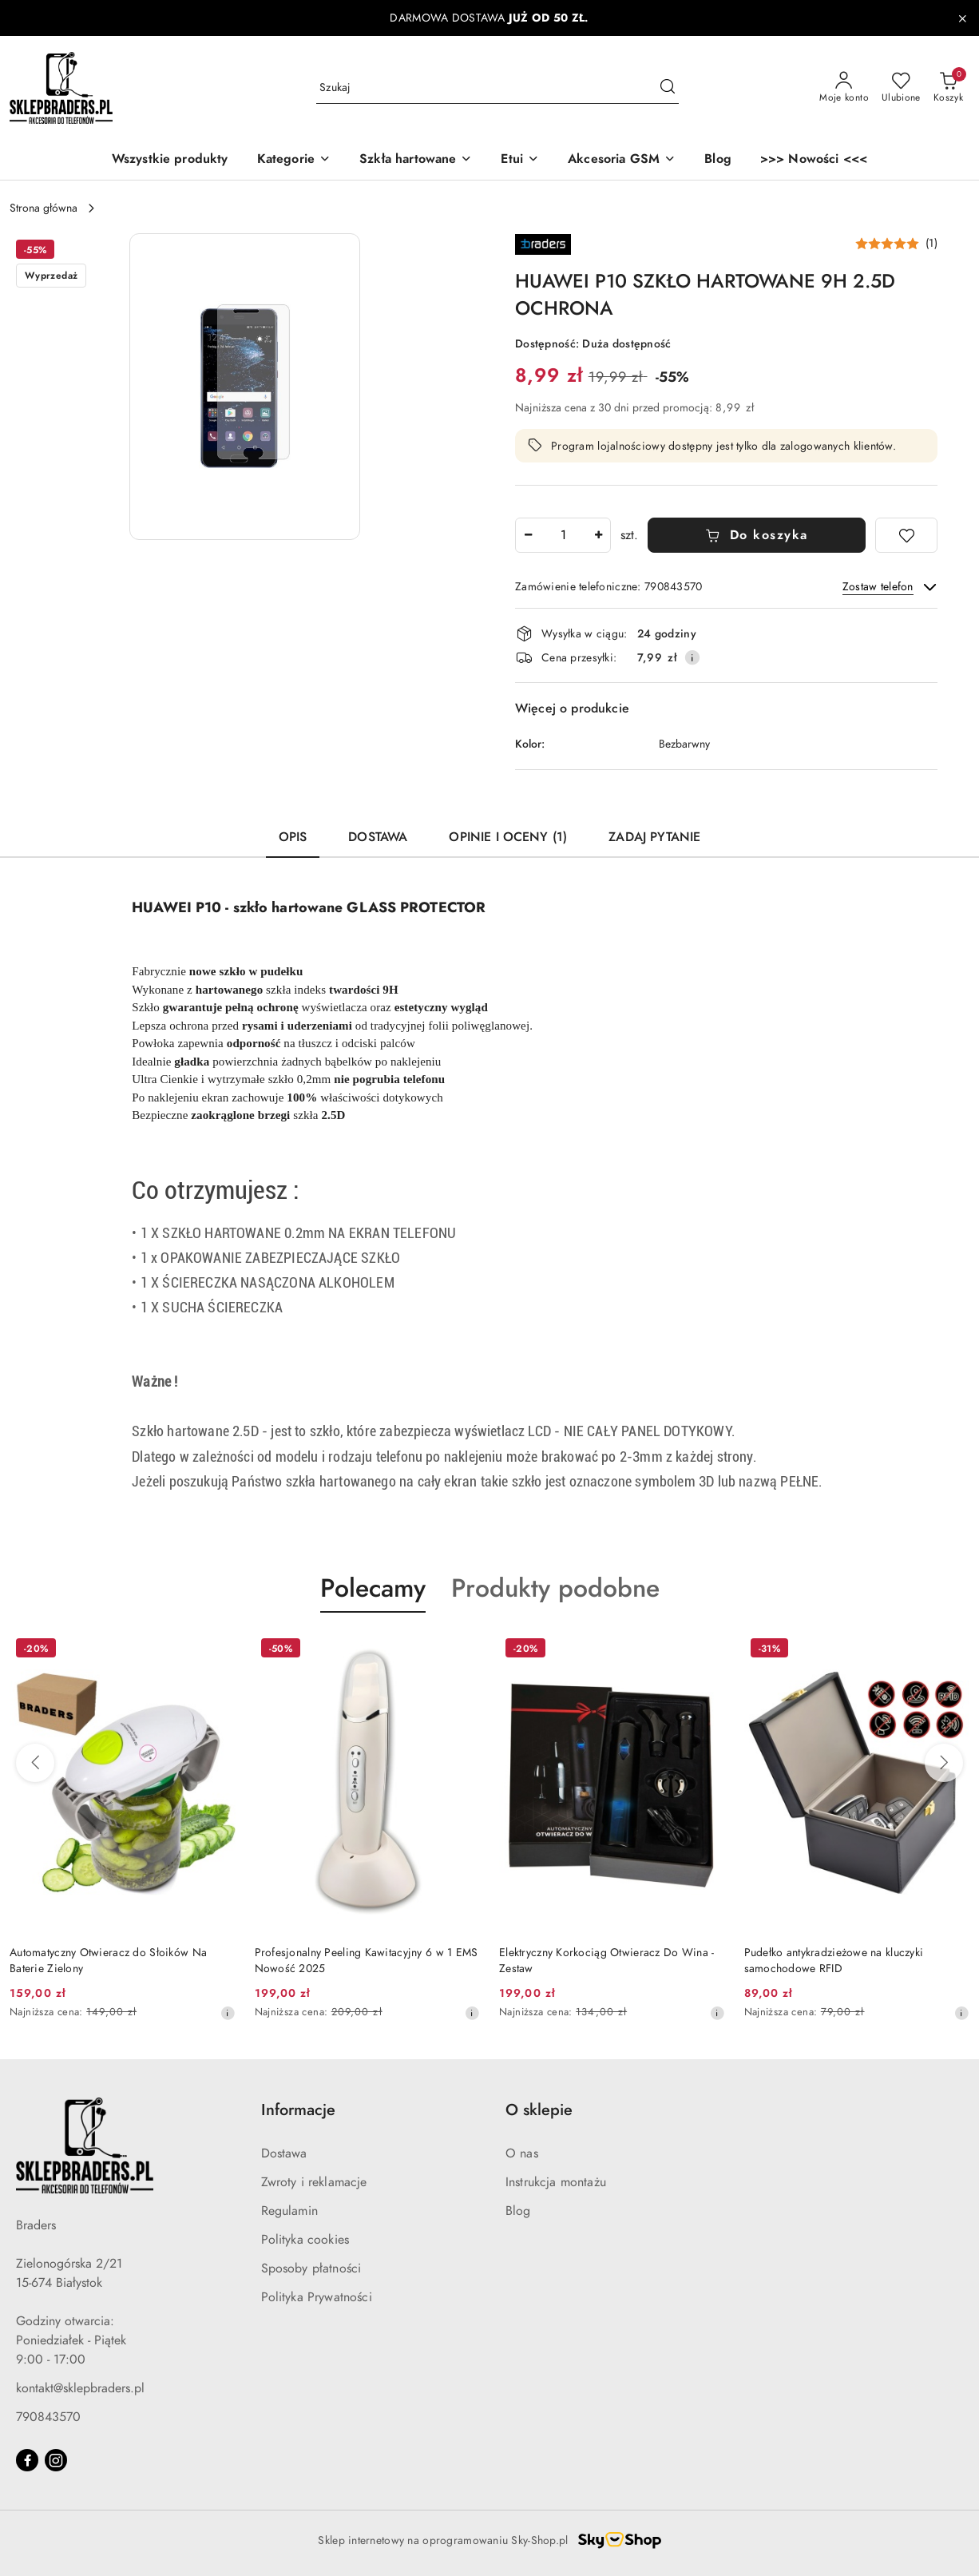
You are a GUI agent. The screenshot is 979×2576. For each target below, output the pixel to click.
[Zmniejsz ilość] (528, 535)
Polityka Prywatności (316, 2297)
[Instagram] (56, 2460)
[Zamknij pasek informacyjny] (962, 18)
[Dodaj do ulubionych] (906, 535)
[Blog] (718, 160)
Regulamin (289, 2211)
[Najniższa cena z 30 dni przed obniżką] (228, 2013)
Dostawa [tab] (377, 837)
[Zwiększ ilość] (598, 535)
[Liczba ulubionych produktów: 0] (901, 88)
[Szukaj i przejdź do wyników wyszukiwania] (667, 88)
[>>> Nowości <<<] (814, 160)
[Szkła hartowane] (415, 160)
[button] (294, 160)
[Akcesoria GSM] (621, 160)
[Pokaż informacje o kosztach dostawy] (692, 657)
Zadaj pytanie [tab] (654, 837)
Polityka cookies (305, 2240)
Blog (518, 2211)
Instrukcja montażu (555, 2182)
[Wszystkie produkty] (170, 160)
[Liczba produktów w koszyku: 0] (948, 88)
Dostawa (284, 2153)
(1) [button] (931, 243)
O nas (521, 2153)
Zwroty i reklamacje (314, 2182)
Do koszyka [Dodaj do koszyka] (756, 535)
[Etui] (519, 160)
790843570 (48, 2417)
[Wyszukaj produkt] (497, 87)
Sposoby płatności (311, 2268)
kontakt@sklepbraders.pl (80, 2388)
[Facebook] (27, 2460)
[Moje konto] (844, 88)
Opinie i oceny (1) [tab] (508, 837)
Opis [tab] (293, 837)
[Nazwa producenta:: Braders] (543, 243)
